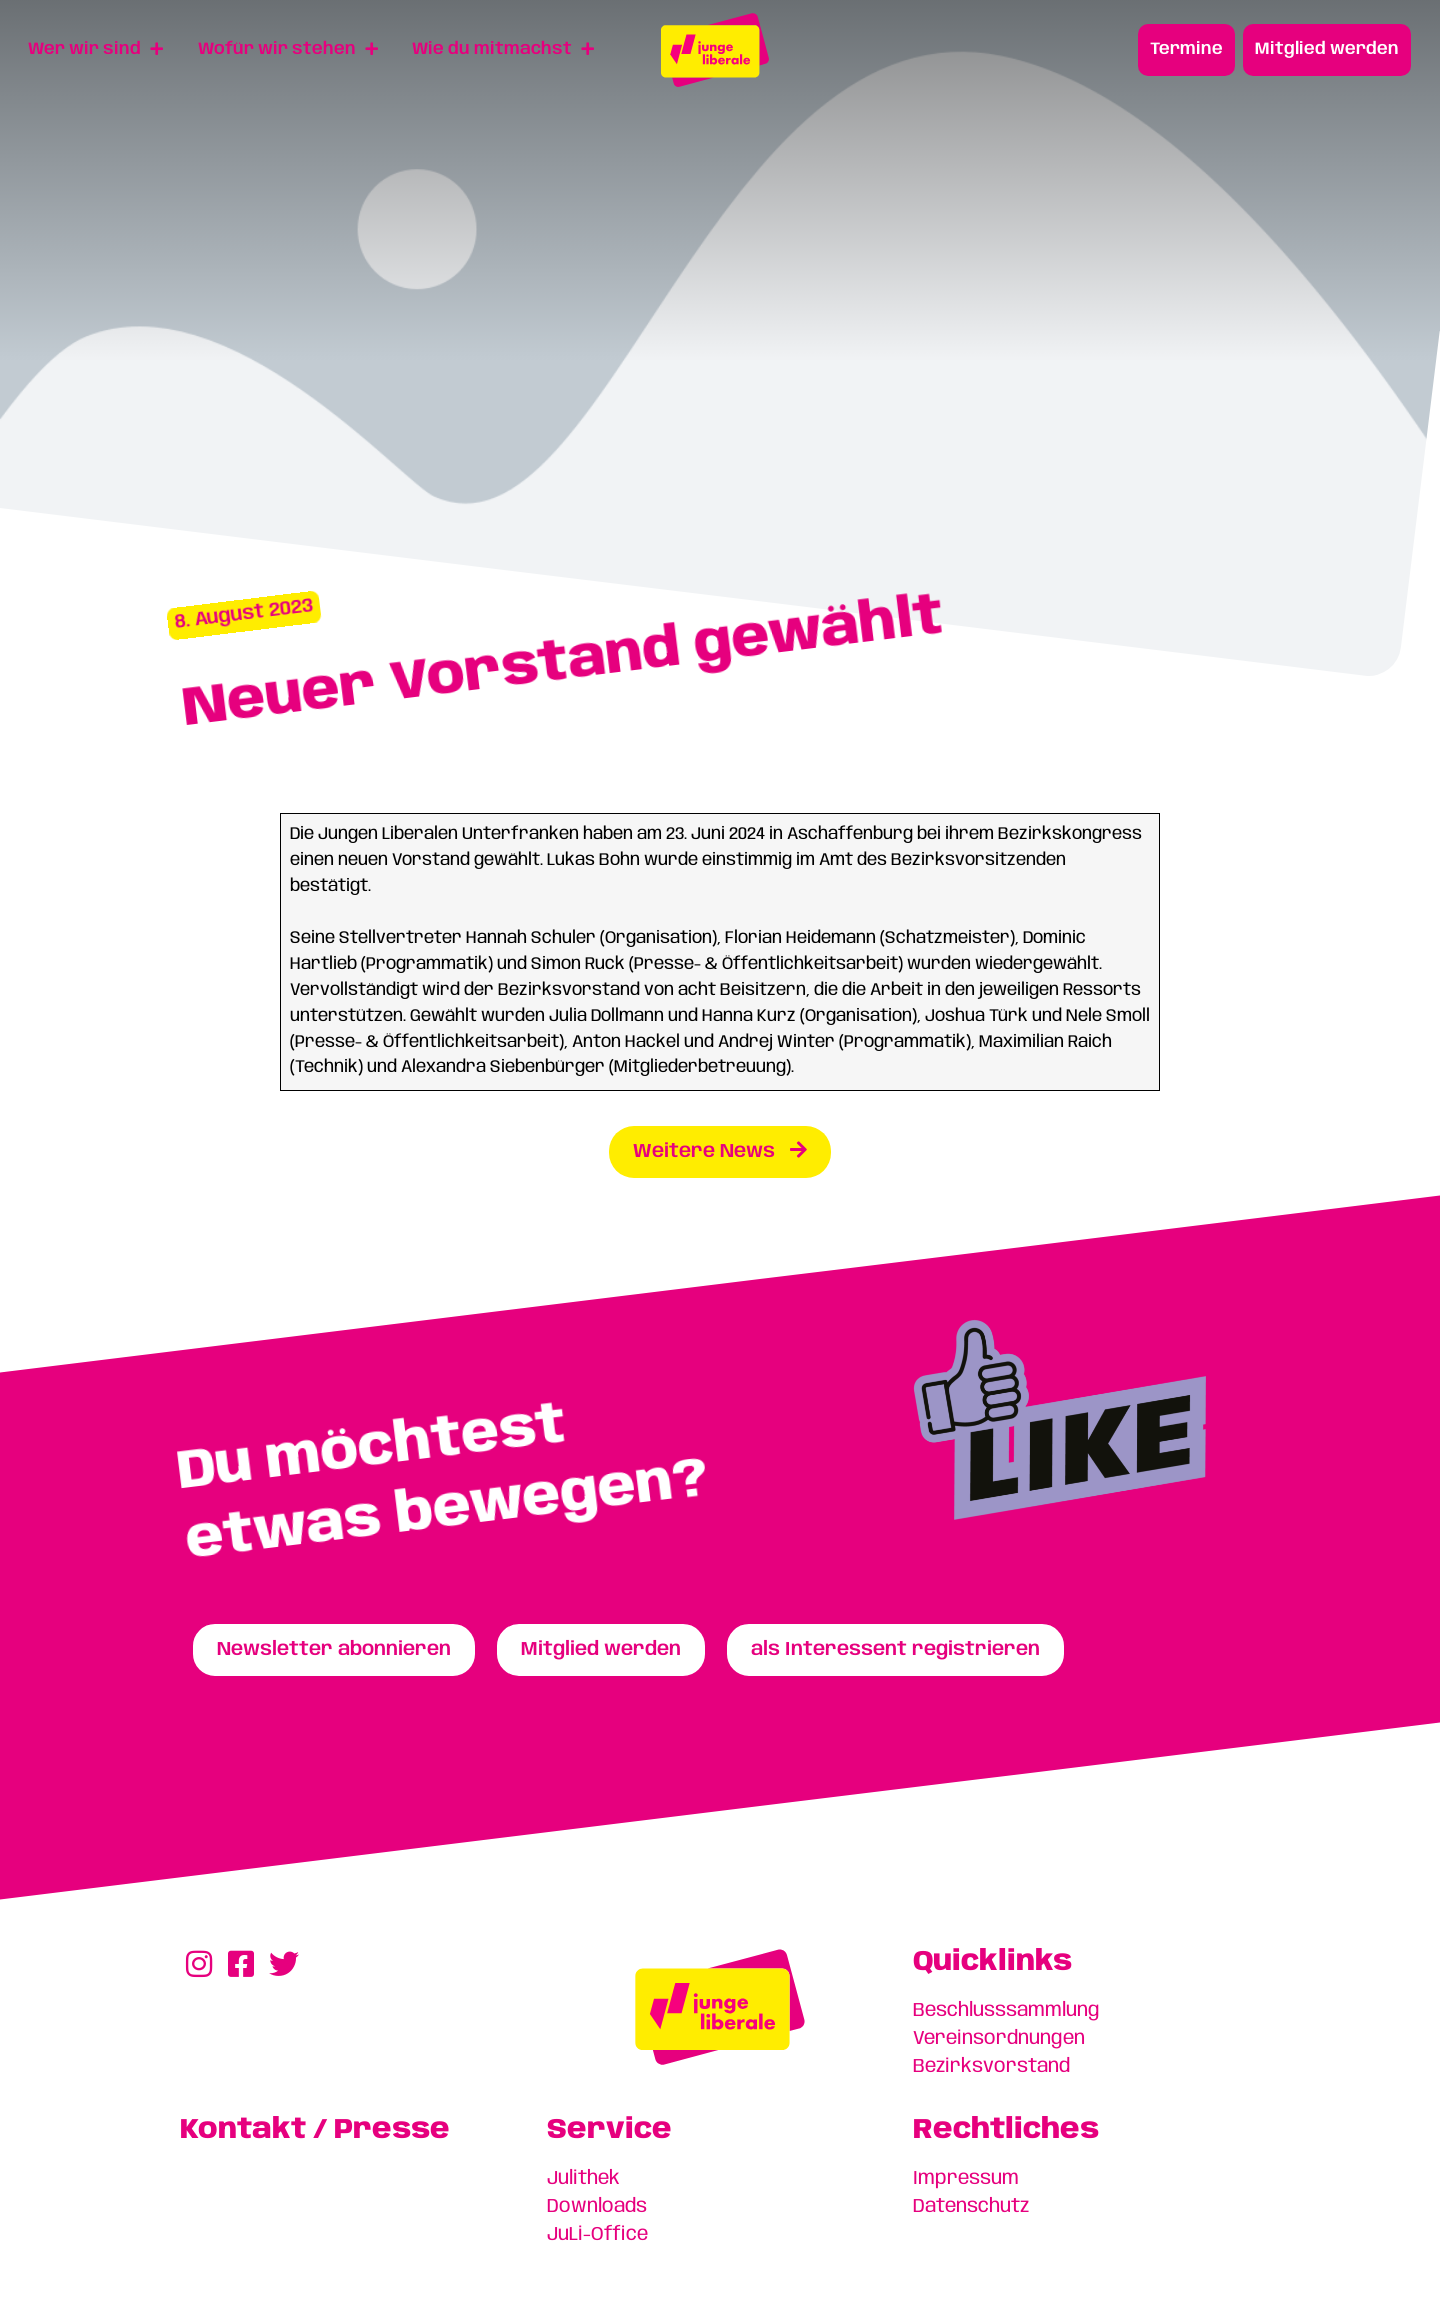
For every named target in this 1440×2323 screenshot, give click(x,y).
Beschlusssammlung (1006, 2011)
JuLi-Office (597, 2235)
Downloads (597, 2207)
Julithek (583, 2179)
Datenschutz (971, 2207)
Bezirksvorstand (991, 2067)
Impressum (966, 2179)
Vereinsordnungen (999, 2039)
